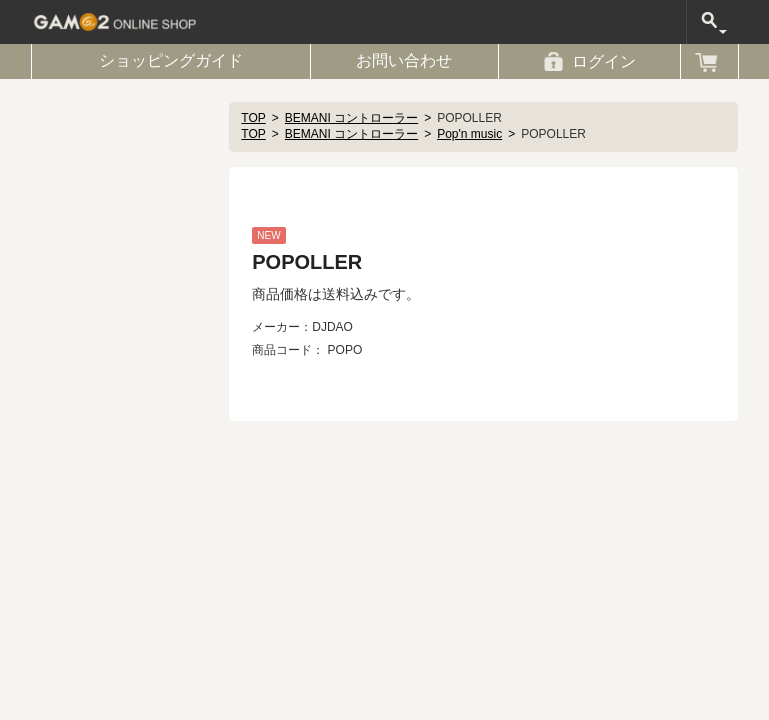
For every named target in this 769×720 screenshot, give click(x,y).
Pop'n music (469, 134)
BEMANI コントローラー (351, 118)
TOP (253, 118)
